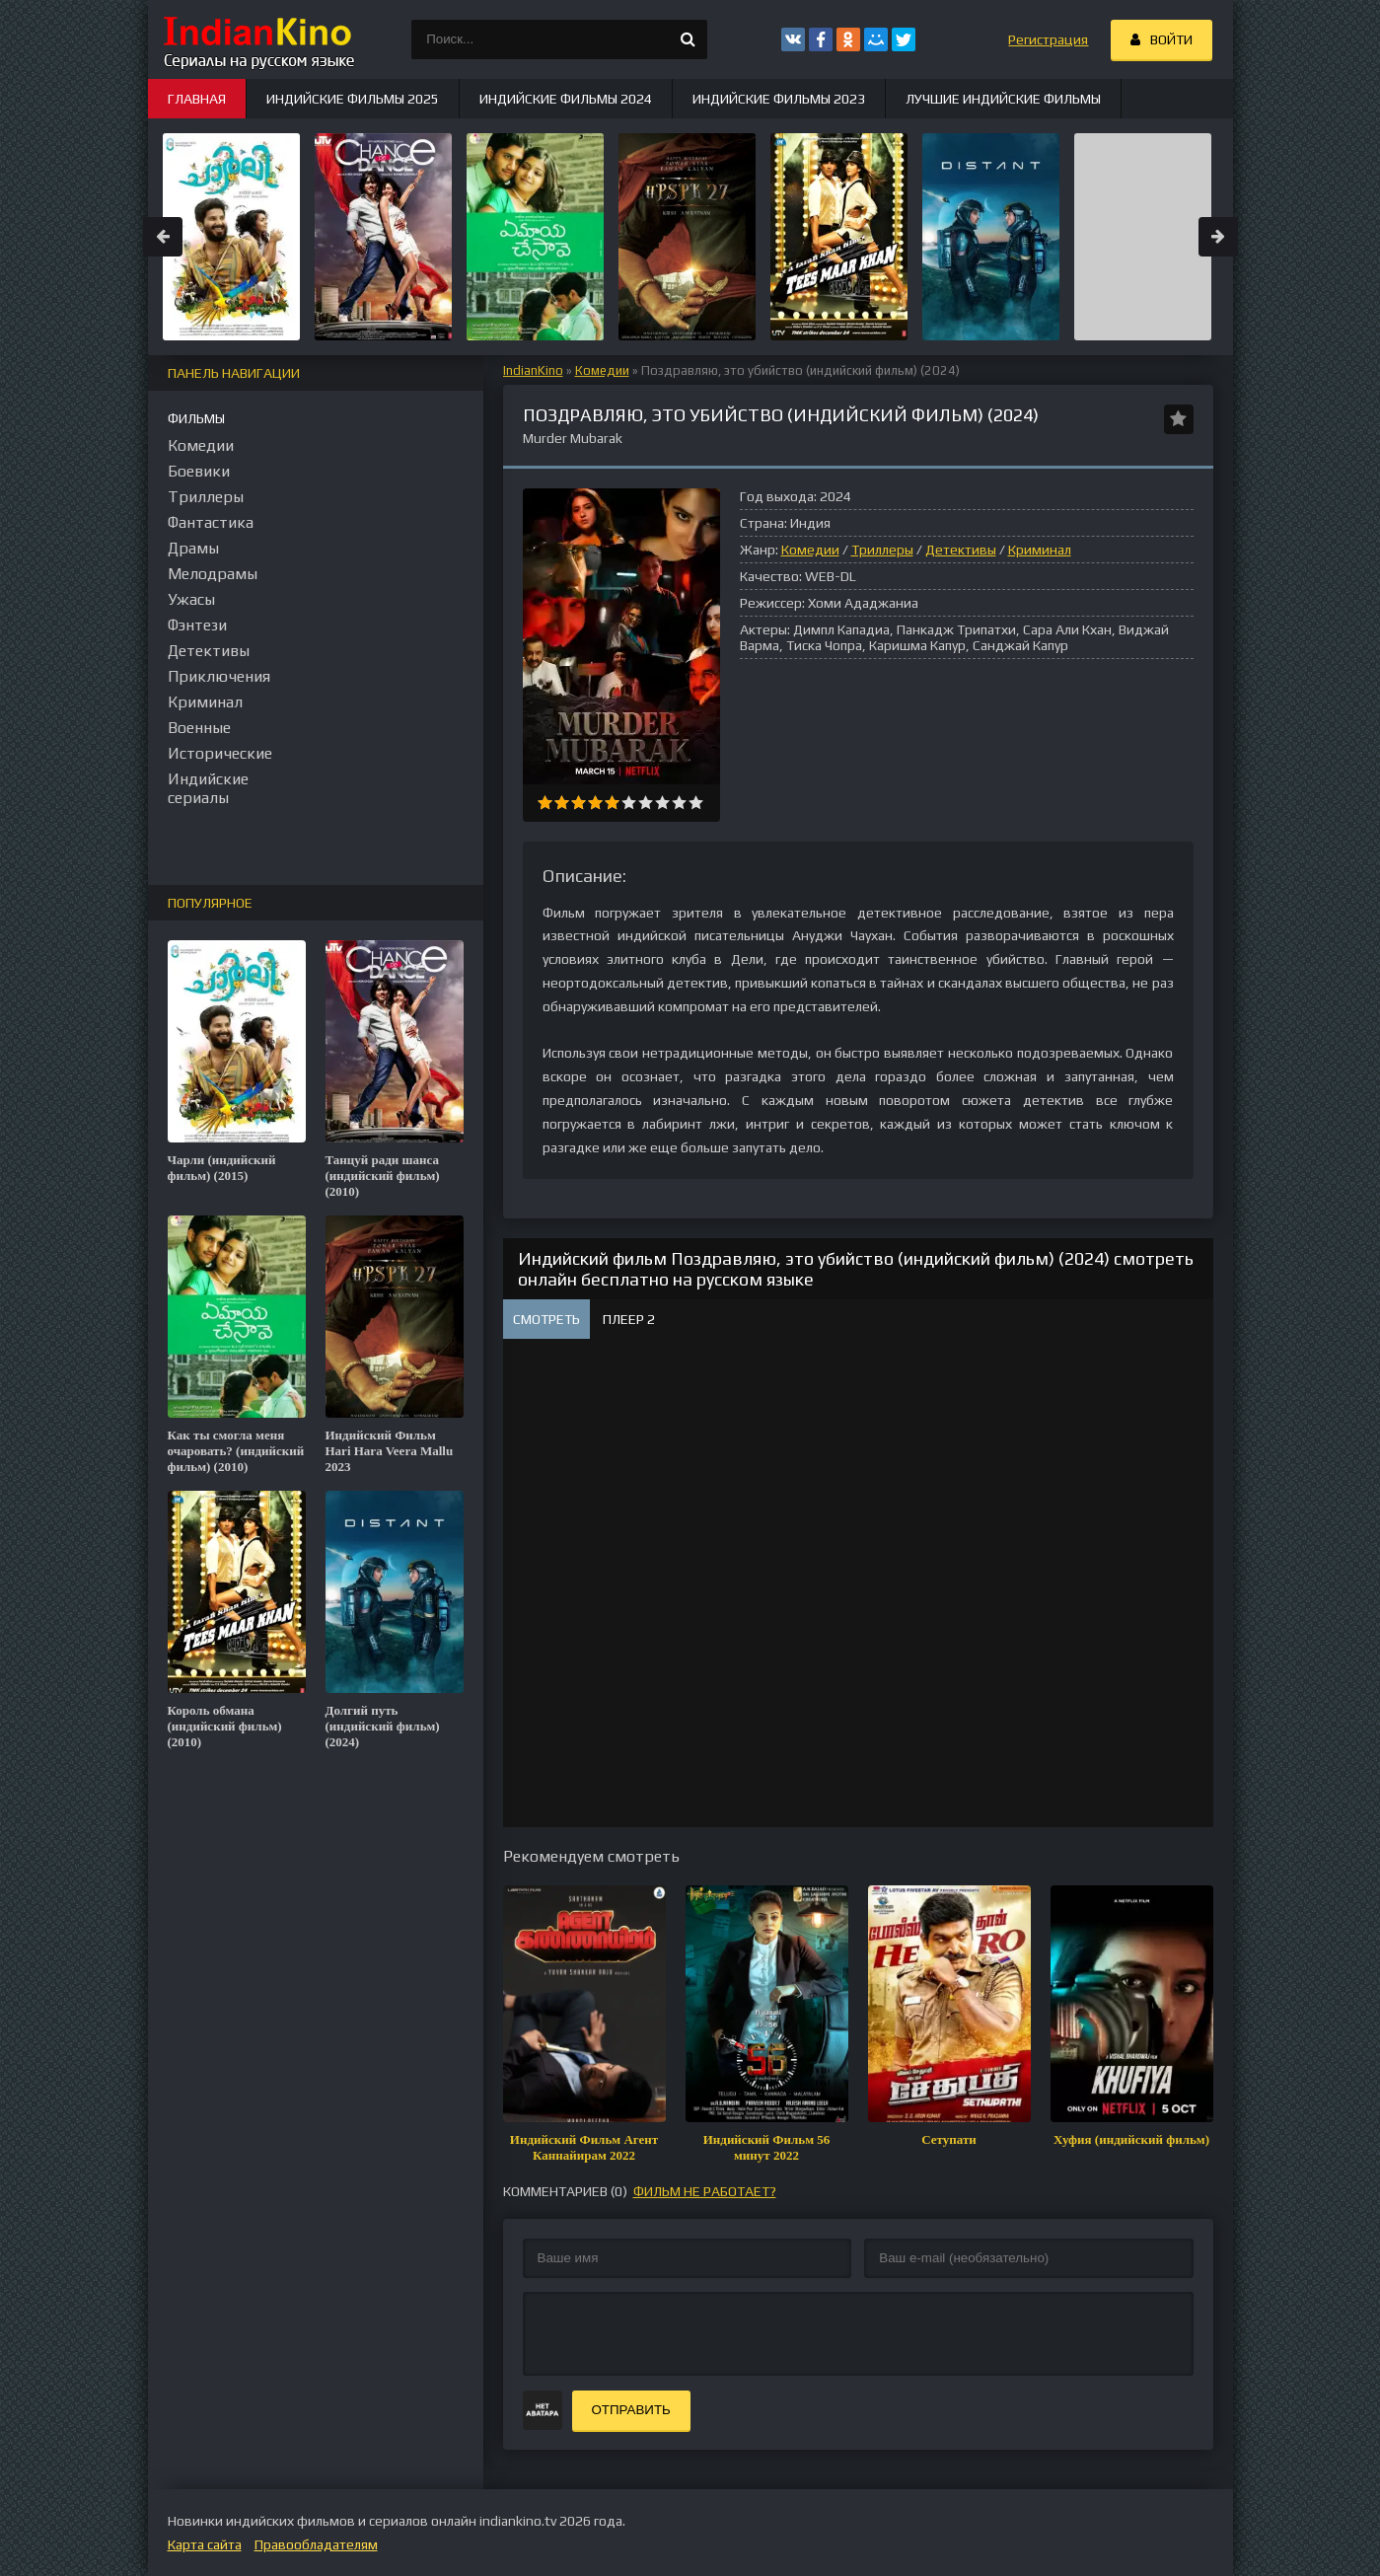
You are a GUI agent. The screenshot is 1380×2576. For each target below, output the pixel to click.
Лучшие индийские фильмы (1003, 99)
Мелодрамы (212, 573)
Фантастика (211, 522)
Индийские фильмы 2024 (565, 99)
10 (696, 802)
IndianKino (533, 370)
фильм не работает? (704, 2191)
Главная (197, 99)
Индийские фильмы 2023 (778, 99)
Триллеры (882, 549)
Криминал (1039, 549)
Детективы (960, 549)
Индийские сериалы (208, 788)
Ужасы (191, 599)
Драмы (193, 548)
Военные (199, 727)
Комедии (602, 370)
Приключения (219, 676)
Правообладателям (316, 2544)
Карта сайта (205, 2544)
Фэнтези (197, 625)
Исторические (220, 753)
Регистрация (1048, 39)
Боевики (199, 471)
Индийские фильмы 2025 (352, 99)
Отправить (631, 2409)
